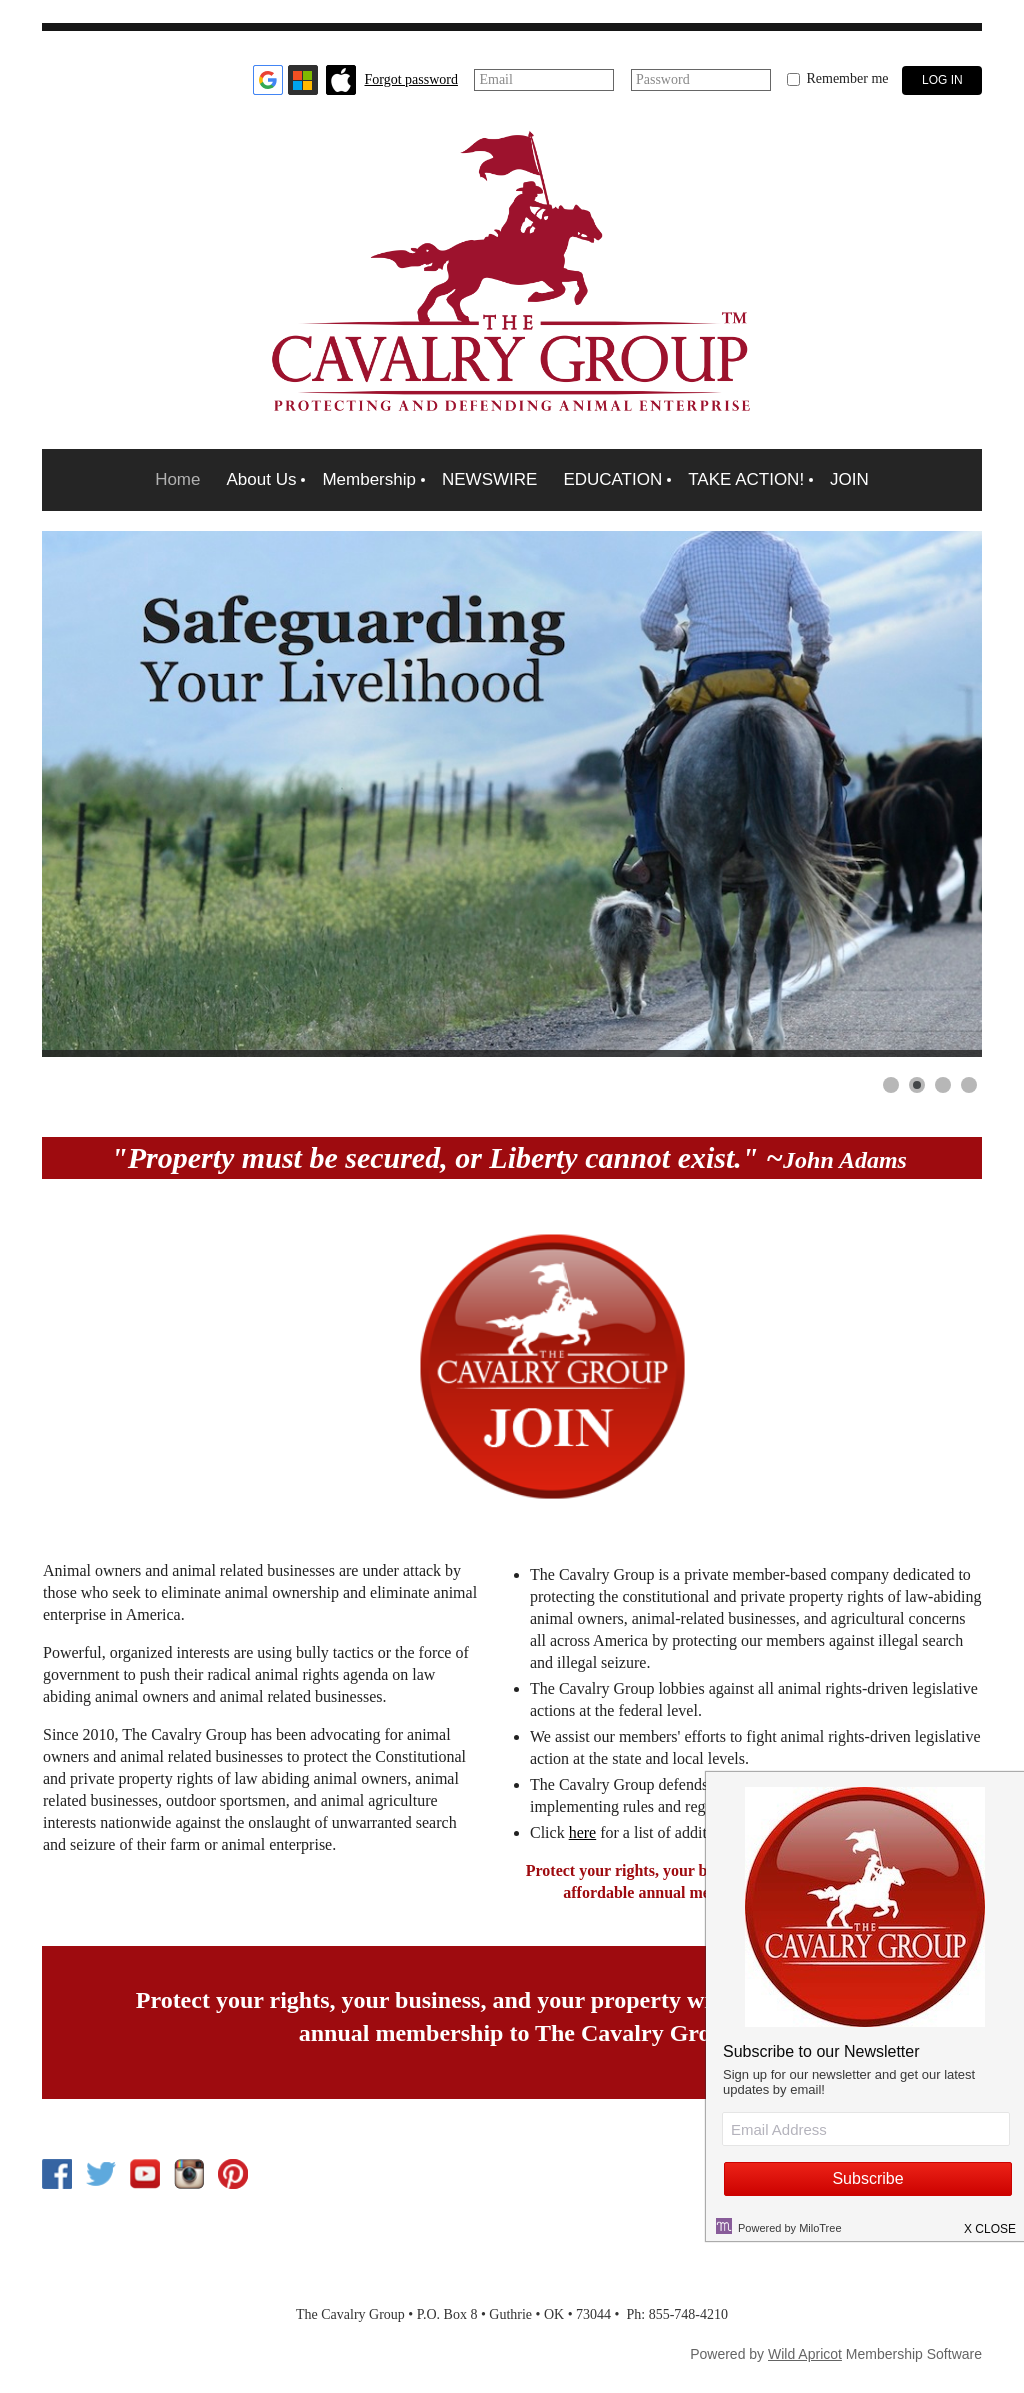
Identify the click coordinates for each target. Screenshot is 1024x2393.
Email (495, 79)
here (583, 1832)
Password (663, 79)
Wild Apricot (805, 2354)
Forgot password (411, 79)
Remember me (847, 78)
